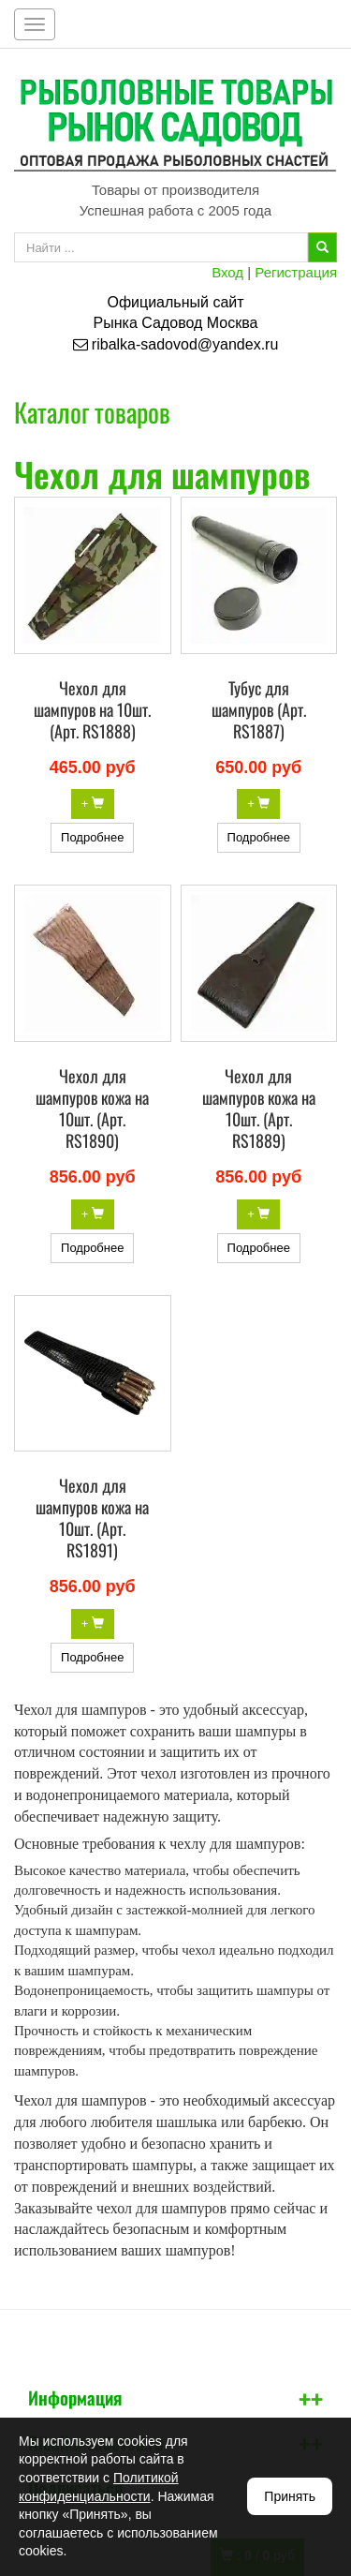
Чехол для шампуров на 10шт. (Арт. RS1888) (92, 709)
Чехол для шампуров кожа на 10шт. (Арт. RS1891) (92, 1517)
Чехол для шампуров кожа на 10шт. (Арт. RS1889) (258, 1108)
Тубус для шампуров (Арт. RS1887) (259, 709)
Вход (227, 272)
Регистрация (296, 272)
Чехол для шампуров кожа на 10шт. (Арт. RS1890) (92, 1108)
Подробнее (92, 837)
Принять (289, 2496)
